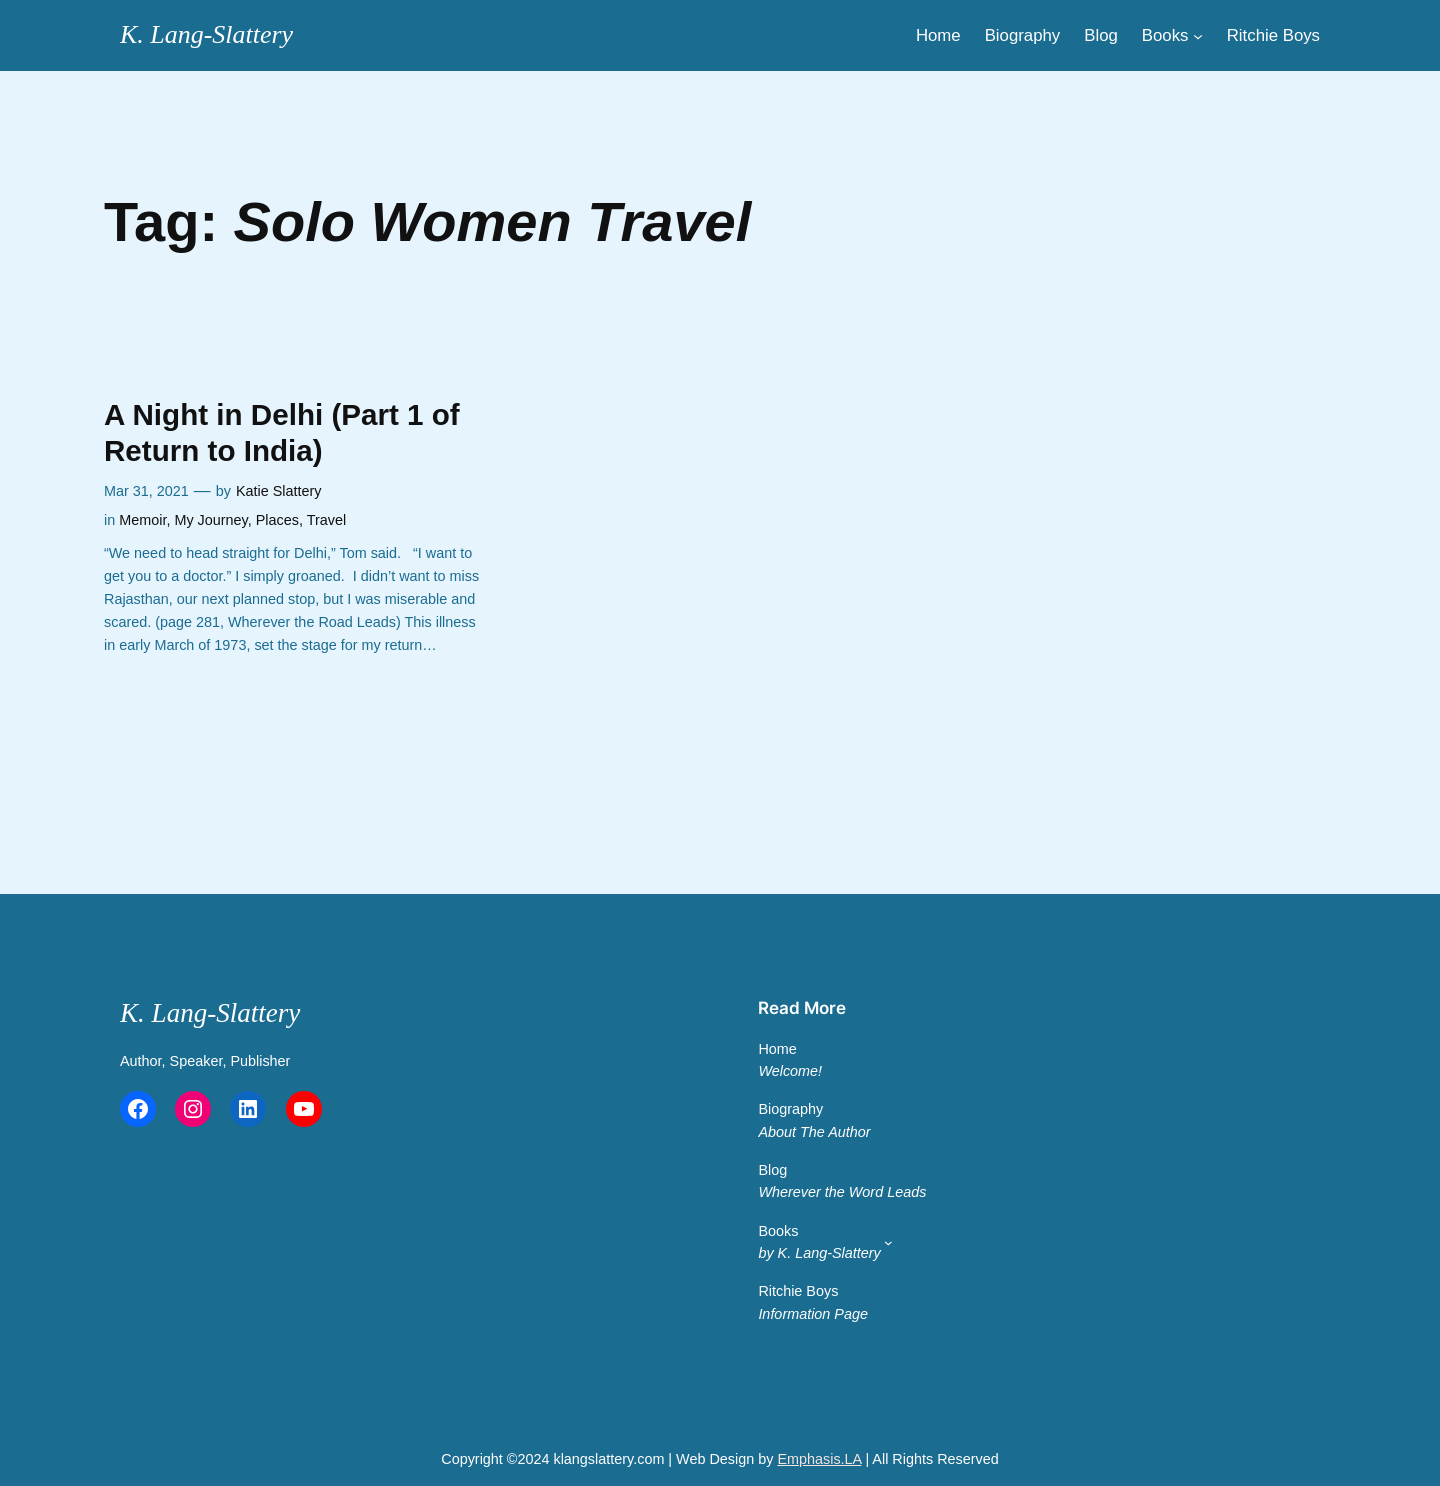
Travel (326, 520)
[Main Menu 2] (888, 1242)
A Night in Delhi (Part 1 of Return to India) (282, 432)
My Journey (210, 520)
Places (277, 520)
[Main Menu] (1198, 35)
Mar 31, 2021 (146, 491)
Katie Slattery (279, 491)
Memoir (142, 520)
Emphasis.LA (819, 1459)
